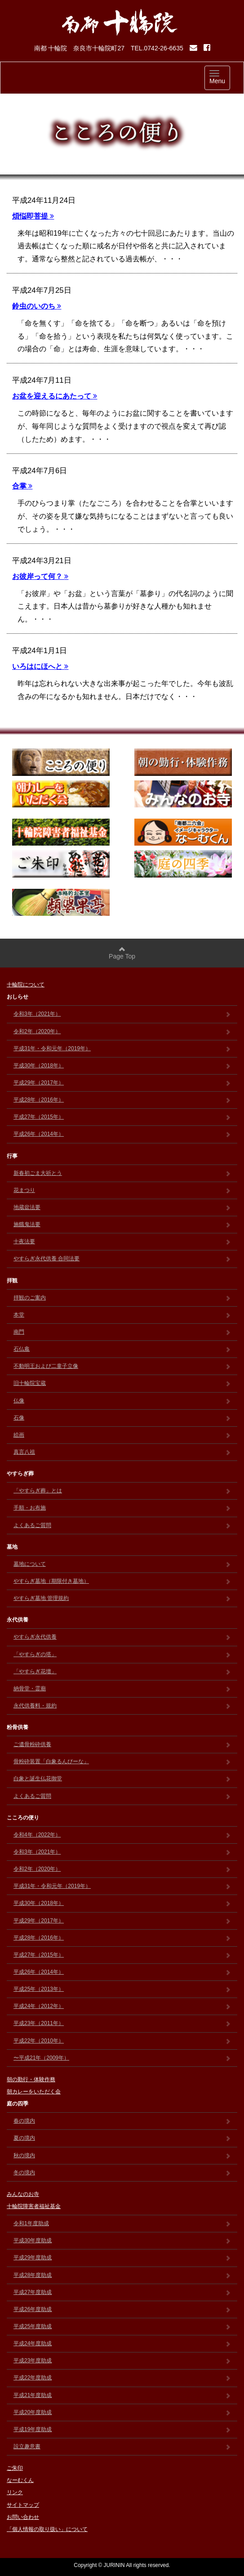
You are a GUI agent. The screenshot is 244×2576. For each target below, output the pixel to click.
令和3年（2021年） (122, 1014)
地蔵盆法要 (122, 1207)
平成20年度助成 (122, 2412)
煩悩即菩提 (33, 216)
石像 (122, 1418)
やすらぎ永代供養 (122, 1637)
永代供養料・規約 (122, 1705)
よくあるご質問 (122, 1525)
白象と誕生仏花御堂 (122, 1778)
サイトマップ (23, 2505)
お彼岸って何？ (40, 576)
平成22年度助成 (122, 2377)
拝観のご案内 (122, 1298)
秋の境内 (122, 2155)
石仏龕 (122, 1349)
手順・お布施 (122, 1508)
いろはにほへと (40, 666)
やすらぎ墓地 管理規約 (122, 1598)
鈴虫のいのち (36, 306)
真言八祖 (122, 1452)
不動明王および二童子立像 (122, 1366)
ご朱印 (15, 2468)
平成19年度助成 (122, 2429)
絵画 (122, 1435)
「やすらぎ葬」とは (122, 1490)
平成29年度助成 (122, 2257)
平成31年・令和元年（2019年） (122, 1048)
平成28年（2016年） (122, 1100)
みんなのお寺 (23, 2194)
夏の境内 (122, 2138)
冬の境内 (122, 2172)
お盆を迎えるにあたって (54, 396)
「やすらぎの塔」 (122, 1654)
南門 (122, 1332)
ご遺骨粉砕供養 (122, 1744)
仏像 (122, 1401)
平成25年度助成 (122, 2326)
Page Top (122, 953)
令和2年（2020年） (122, 1031)
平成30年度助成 (122, 2240)
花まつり (122, 1190)
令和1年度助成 (122, 2223)
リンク (15, 2492)
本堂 (122, 1315)
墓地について (122, 1564)
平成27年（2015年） (122, 1117)
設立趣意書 (122, 2446)
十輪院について (25, 984)
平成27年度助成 (122, 2292)
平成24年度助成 (122, 2343)
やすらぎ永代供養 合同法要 (122, 1258)
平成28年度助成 (122, 2275)
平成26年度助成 (122, 2309)
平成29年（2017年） (122, 1083)
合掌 (22, 486)
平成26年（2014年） (122, 1134)
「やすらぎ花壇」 (122, 1671)
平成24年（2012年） (122, 2006)
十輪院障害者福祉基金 (34, 2206)
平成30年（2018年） (122, 1065)
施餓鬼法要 (122, 1224)
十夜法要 (122, 1241)
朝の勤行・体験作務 (31, 2079)
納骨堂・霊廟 (122, 1688)
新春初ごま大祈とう (122, 1173)
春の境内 (122, 2121)
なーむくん (20, 2480)
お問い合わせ (23, 2517)
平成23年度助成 (122, 2360)
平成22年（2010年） (122, 2041)
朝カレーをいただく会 (34, 2091)
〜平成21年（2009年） (122, 2058)
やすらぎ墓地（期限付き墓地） (122, 1581)
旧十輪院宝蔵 (122, 1383)
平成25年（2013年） (122, 1989)
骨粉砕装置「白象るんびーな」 (122, 1761)
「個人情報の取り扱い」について (47, 2529)
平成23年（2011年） (122, 2023)
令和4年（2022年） (122, 1835)
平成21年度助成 (122, 2395)
